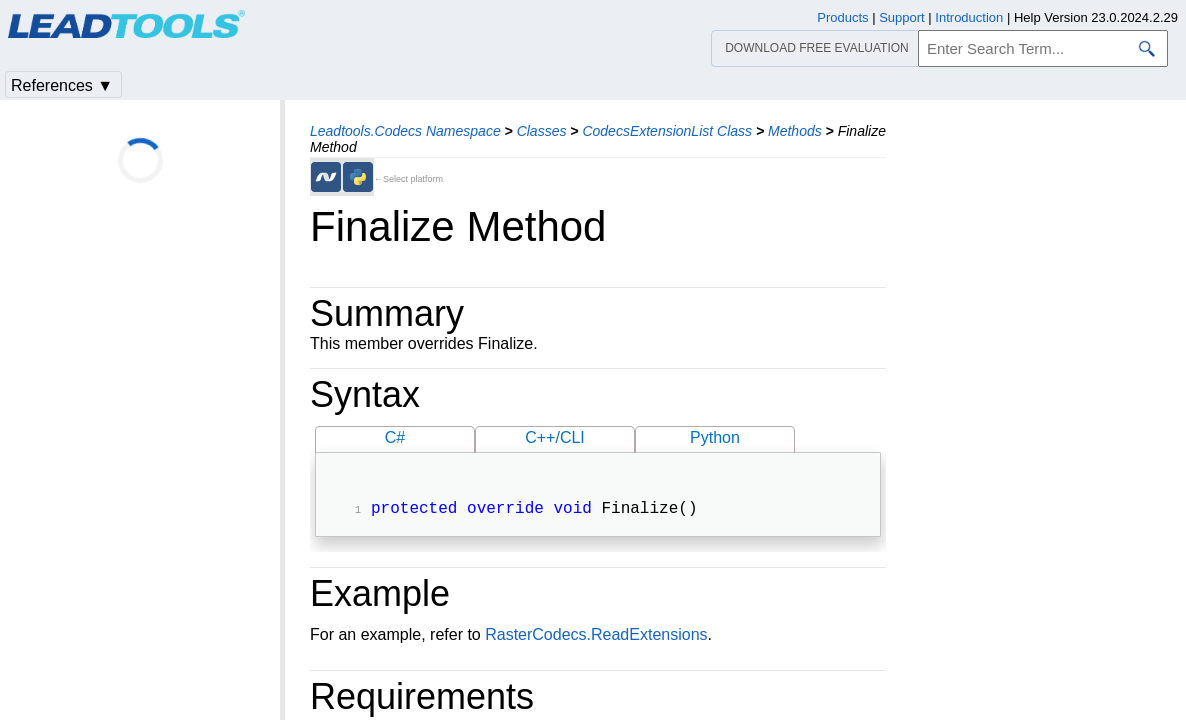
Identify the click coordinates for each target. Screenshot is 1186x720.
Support (902, 17)
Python (715, 437)
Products (842, 17)
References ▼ (62, 85)
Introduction (969, 17)
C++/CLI (555, 437)
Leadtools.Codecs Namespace (405, 131)
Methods (795, 131)
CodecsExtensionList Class (667, 131)
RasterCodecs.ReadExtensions (596, 636)
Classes (542, 131)
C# (395, 437)
